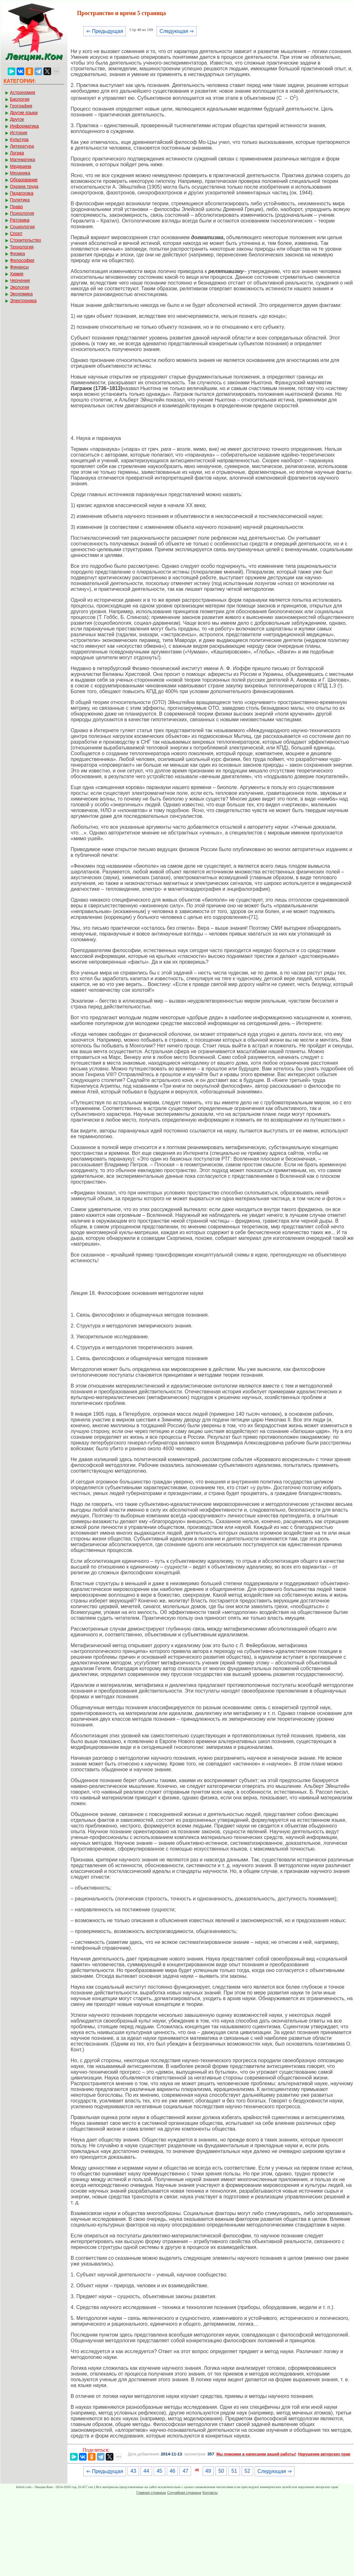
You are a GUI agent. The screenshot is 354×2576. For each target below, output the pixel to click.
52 (247, 2471)
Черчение (20, 280)
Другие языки (24, 112)
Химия (16, 273)
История (18, 132)
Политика (20, 199)
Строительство (25, 240)
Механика (20, 173)
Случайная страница (184, 2492)
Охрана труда (24, 186)
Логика (17, 152)
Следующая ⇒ (176, 31)
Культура (19, 139)
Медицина (20, 166)
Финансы (19, 267)
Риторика (19, 220)
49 (208, 2471)
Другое (17, 119)
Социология (22, 226)
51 (234, 2471)
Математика (22, 159)
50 (221, 2471)
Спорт (16, 233)
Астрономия (22, 92)
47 (185, 2471)
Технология (22, 246)
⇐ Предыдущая (104, 31)
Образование (24, 179)
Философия (22, 260)
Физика (17, 253)
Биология (19, 99)
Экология (19, 287)
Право (16, 206)
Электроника (23, 300)
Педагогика (21, 193)
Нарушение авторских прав (324, 2454)
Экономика (21, 293)
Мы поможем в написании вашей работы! (256, 2454)
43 (133, 2471)
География (21, 105)
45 (159, 2471)
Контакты (210, 2492)
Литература (22, 146)
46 (172, 2471)
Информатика (24, 126)
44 (146, 2471)
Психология (22, 213)
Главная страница (151, 2492)
